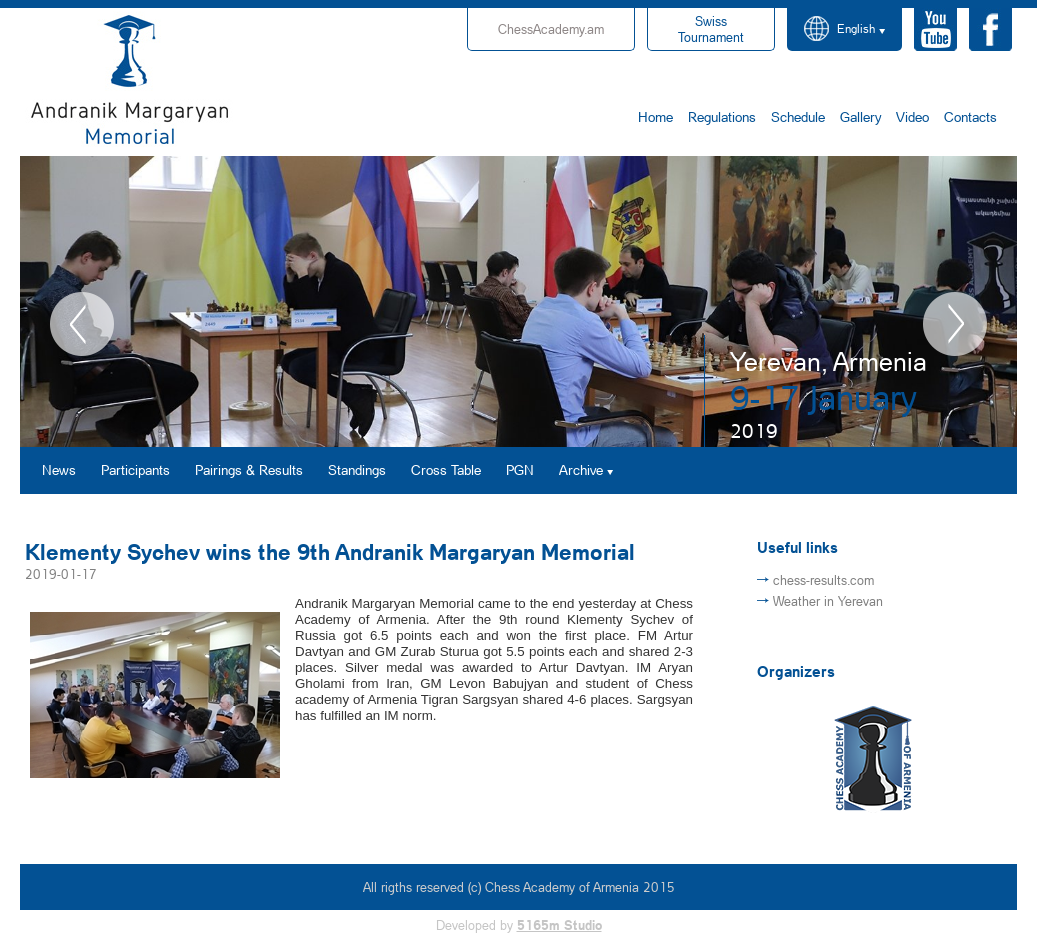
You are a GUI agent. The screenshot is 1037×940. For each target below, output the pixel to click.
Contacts (970, 116)
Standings (357, 469)
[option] (518, 301)
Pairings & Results (249, 469)
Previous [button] (82, 324)
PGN (520, 469)
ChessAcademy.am (551, 29)
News (59, 469)
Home (655, 116)
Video (912, 116)
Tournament (711, 29)
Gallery (860, 116)
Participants (135, 469)
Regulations (722, 116)
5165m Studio (559, 925)
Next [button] (955, 324)
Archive (581, 469)
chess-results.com (823, 580)
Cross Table (446, 469)
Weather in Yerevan (828, 601)
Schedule (798, 116)
